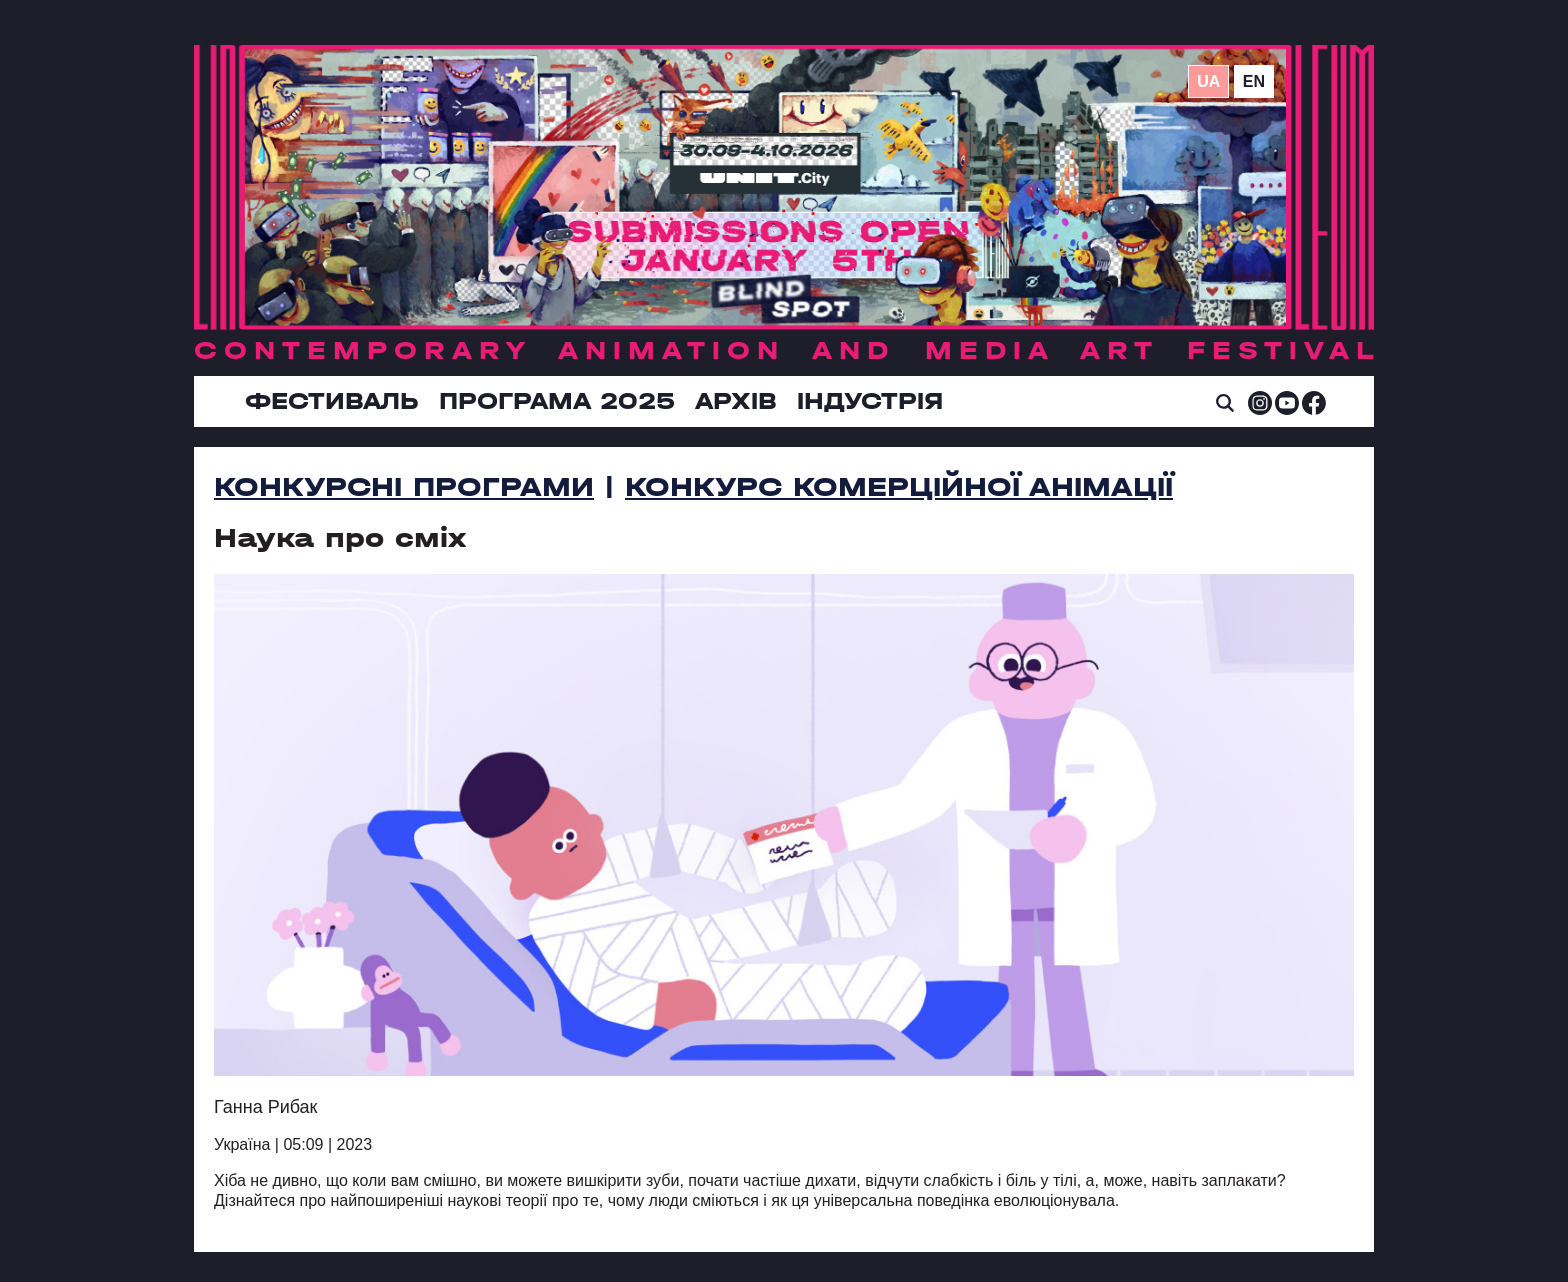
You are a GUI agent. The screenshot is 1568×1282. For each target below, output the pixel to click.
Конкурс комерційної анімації (899, 487)
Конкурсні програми (404, 487)
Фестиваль (332, 401)
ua (1208, 81)
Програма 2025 (557, 401)
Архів (736, 401)
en (1254, 81)
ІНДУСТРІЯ (870, 401)
